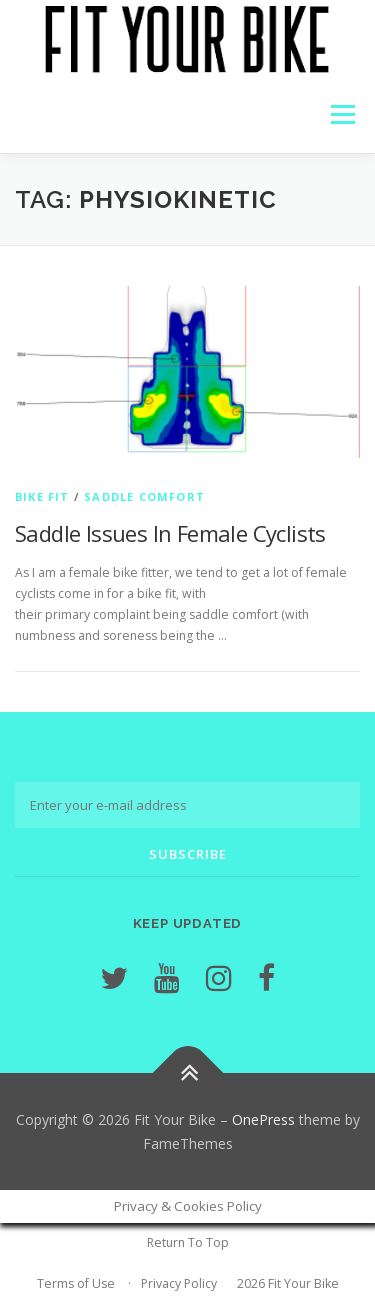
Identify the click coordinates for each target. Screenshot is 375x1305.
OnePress (263, 1119)
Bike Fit (42, 496)
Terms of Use (76, 1283)
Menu (341, 115)
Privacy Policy (179, 1283)
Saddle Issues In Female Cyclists (170, 533)
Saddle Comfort (144, 496)
